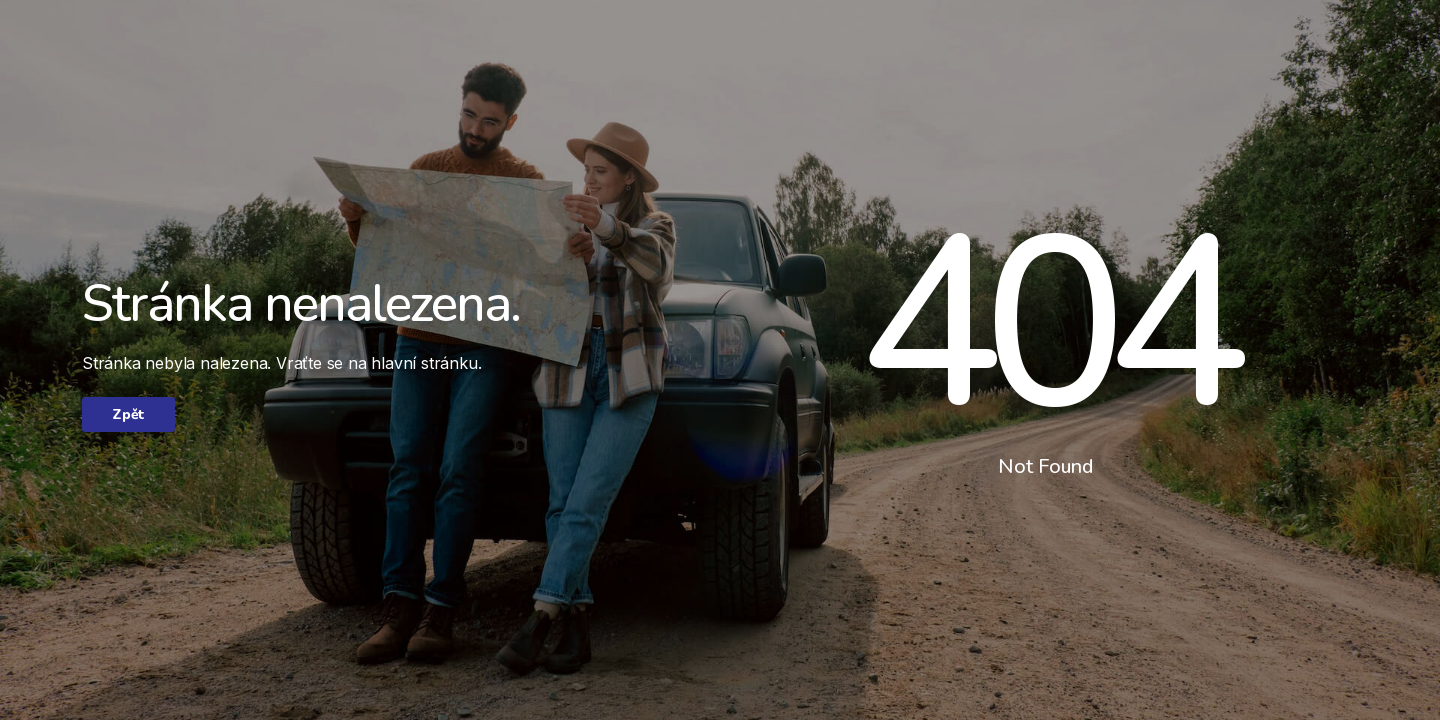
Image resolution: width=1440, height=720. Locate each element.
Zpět (128, 414)
